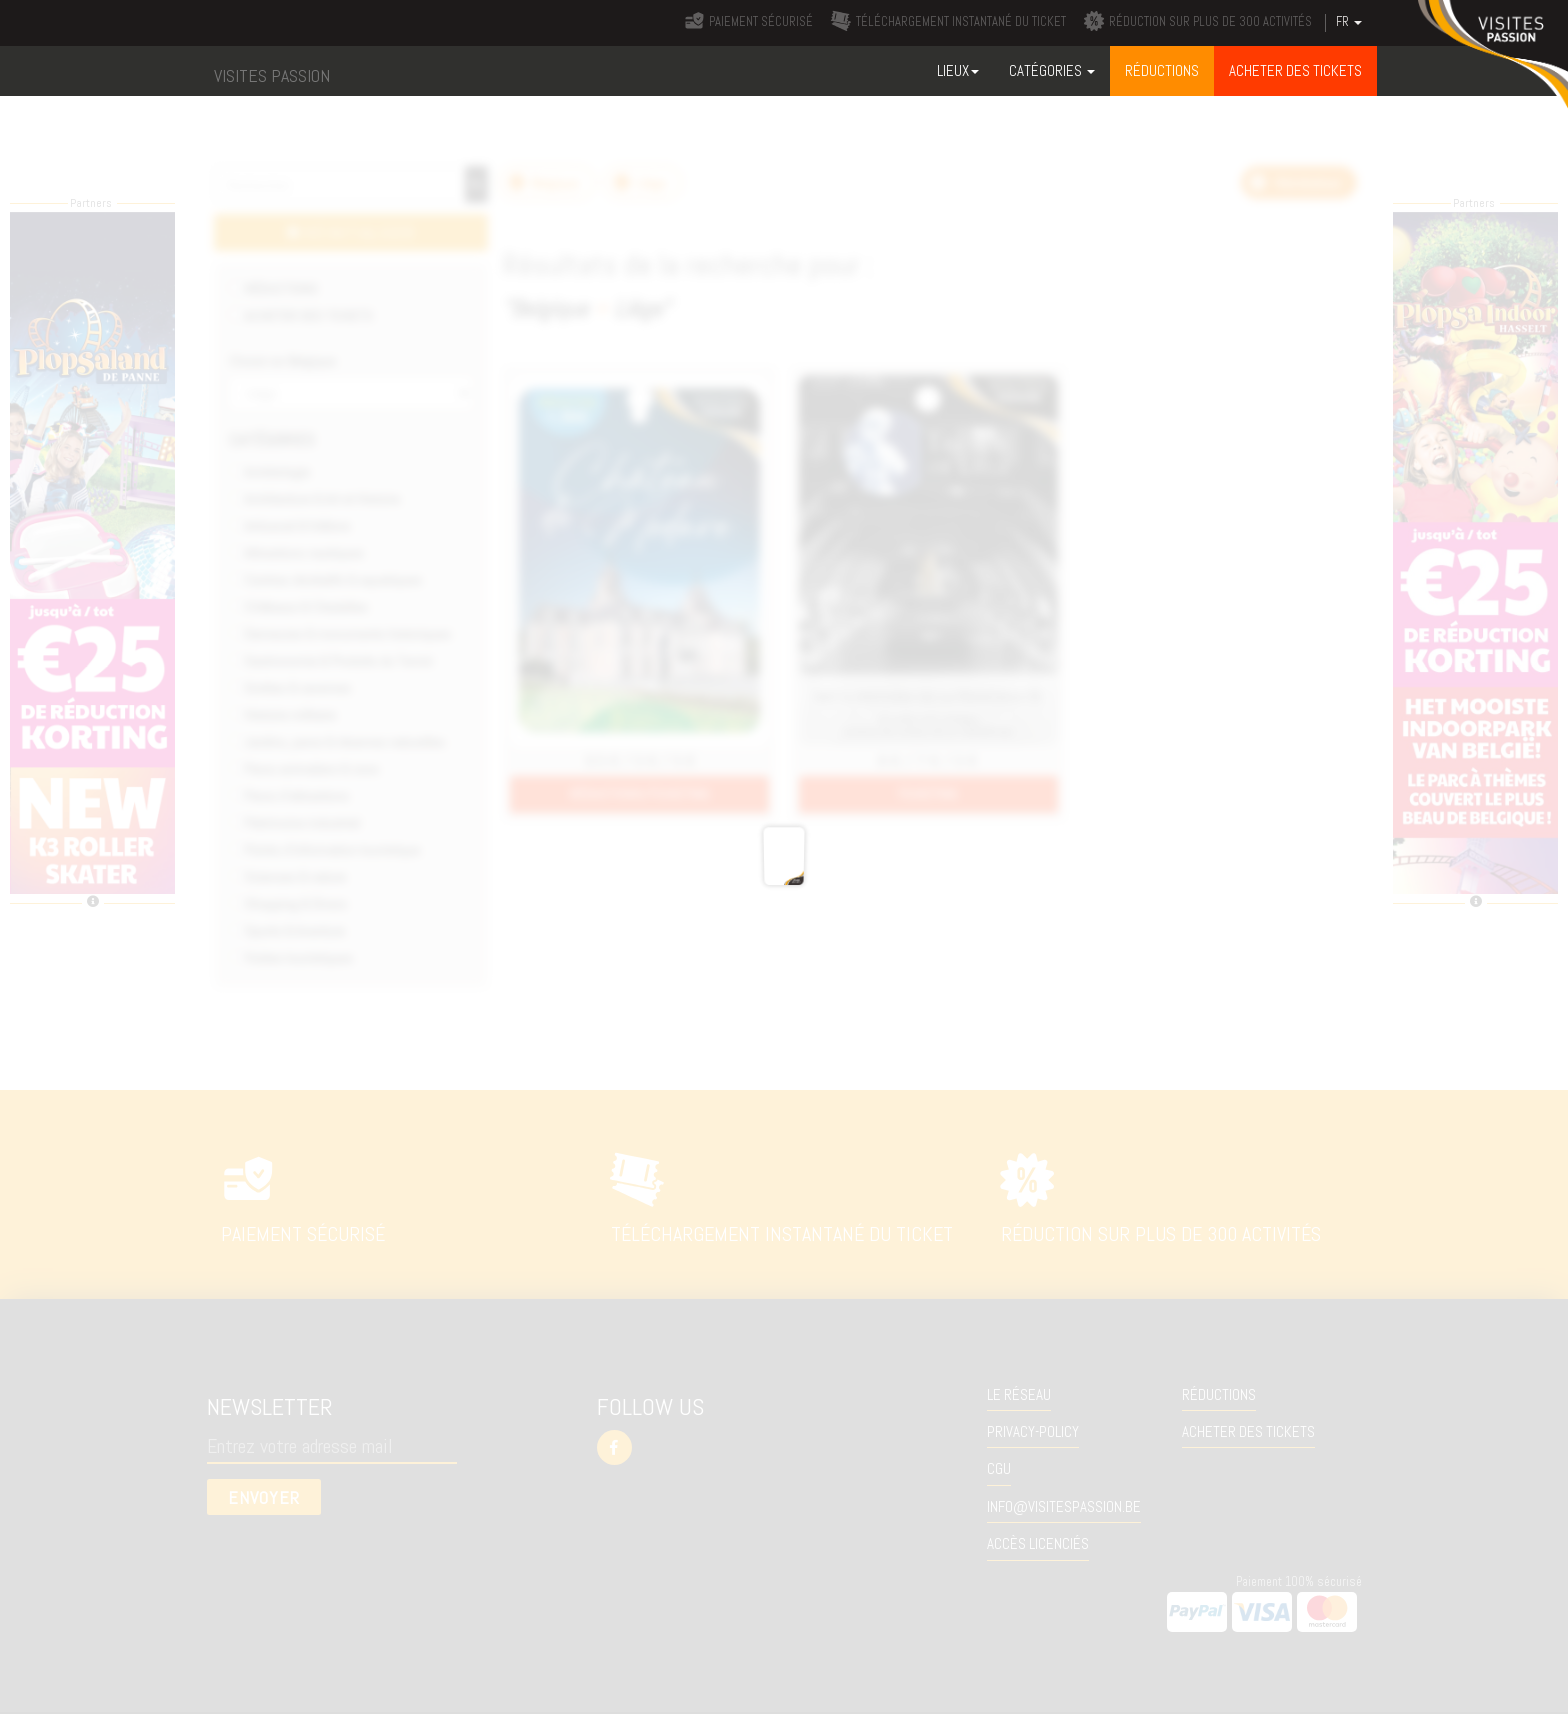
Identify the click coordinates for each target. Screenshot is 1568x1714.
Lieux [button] (958, 70)
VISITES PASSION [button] (272, 75)
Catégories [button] (1052, 70)
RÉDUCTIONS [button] (1162, 70)
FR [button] (1349, 22)
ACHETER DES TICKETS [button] (1295, 70)
